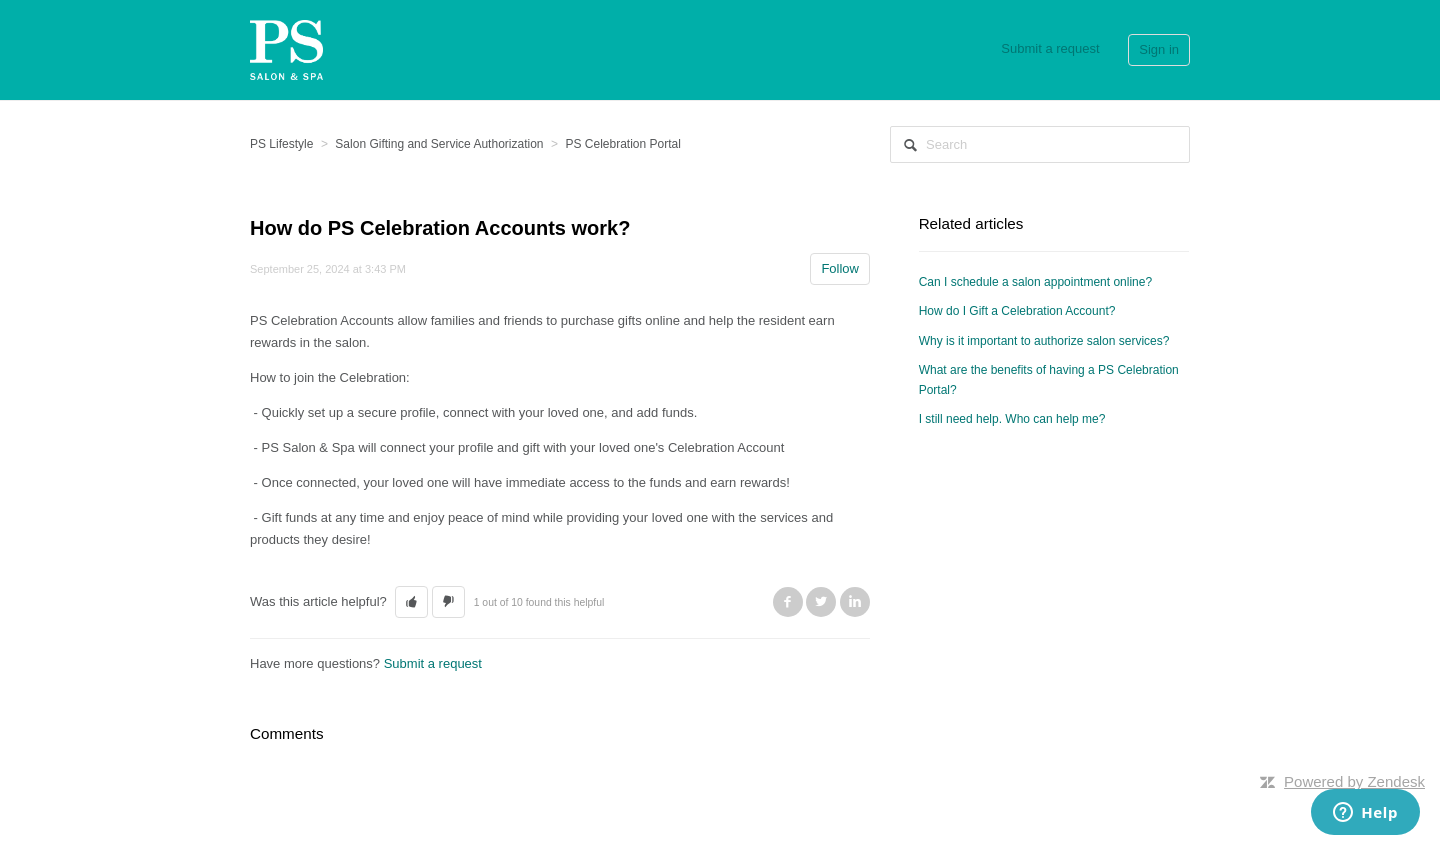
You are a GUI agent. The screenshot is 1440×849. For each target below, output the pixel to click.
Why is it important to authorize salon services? (1044, 341)
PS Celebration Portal (622, 144)
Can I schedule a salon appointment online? (1036, 282)
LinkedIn (855, 602)
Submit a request (1050, 48)
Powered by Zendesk (1354, 781)
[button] (411, 602)
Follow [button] (840, 268)
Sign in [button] (1159, 49)
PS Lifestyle (281, 144)
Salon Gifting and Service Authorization (439, 144)
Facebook (788, 602)
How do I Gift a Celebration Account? (1017, 311)
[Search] (1040, 144)
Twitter (821, 602)
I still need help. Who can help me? (1012, 419)
